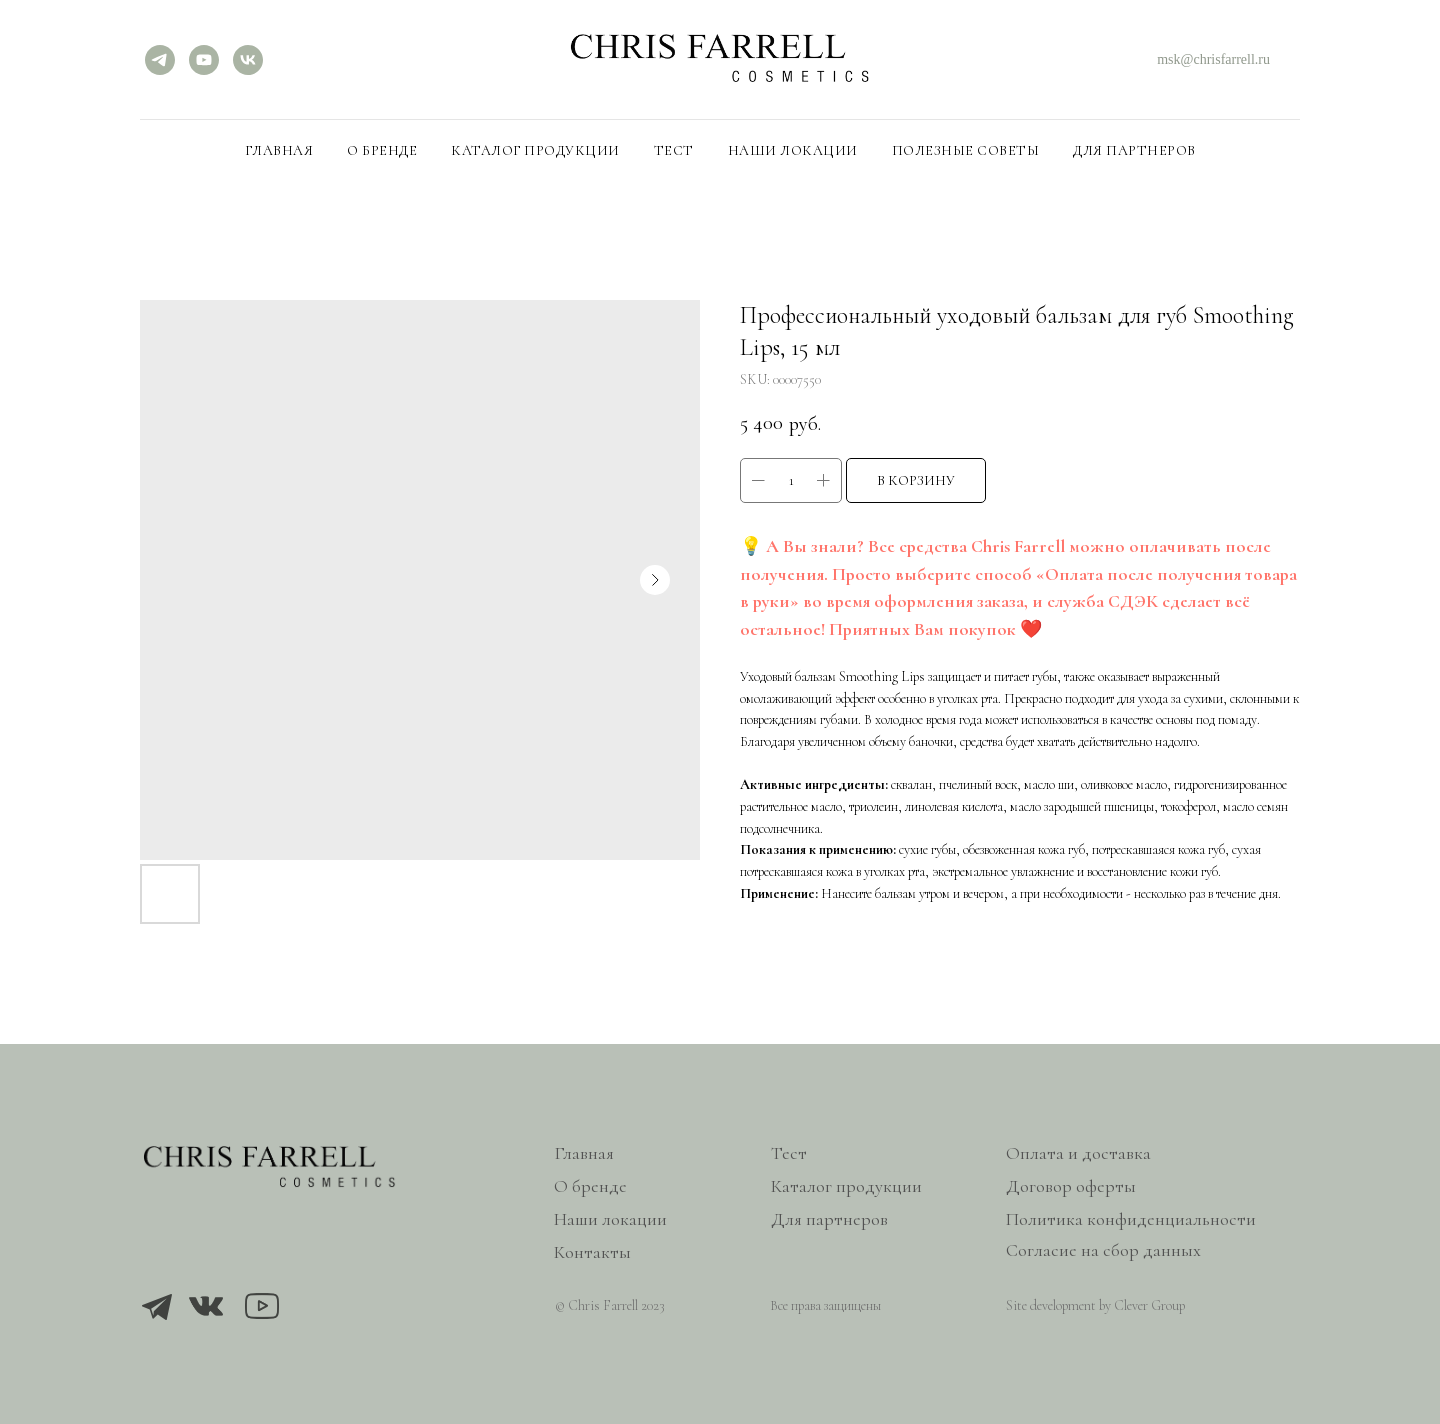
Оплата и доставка (1078, 1153)
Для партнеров (1134, 150)
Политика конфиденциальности (1131, 1219)
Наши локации (793, 150)
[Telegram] (160, 60)
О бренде (382, 150)
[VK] (248, 60)
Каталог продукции (535, 150)
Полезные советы (966, 150)
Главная (279, 150)
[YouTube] (204, 60)
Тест (674, 150)
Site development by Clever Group (1095, 1305)
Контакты (592, 1252)
